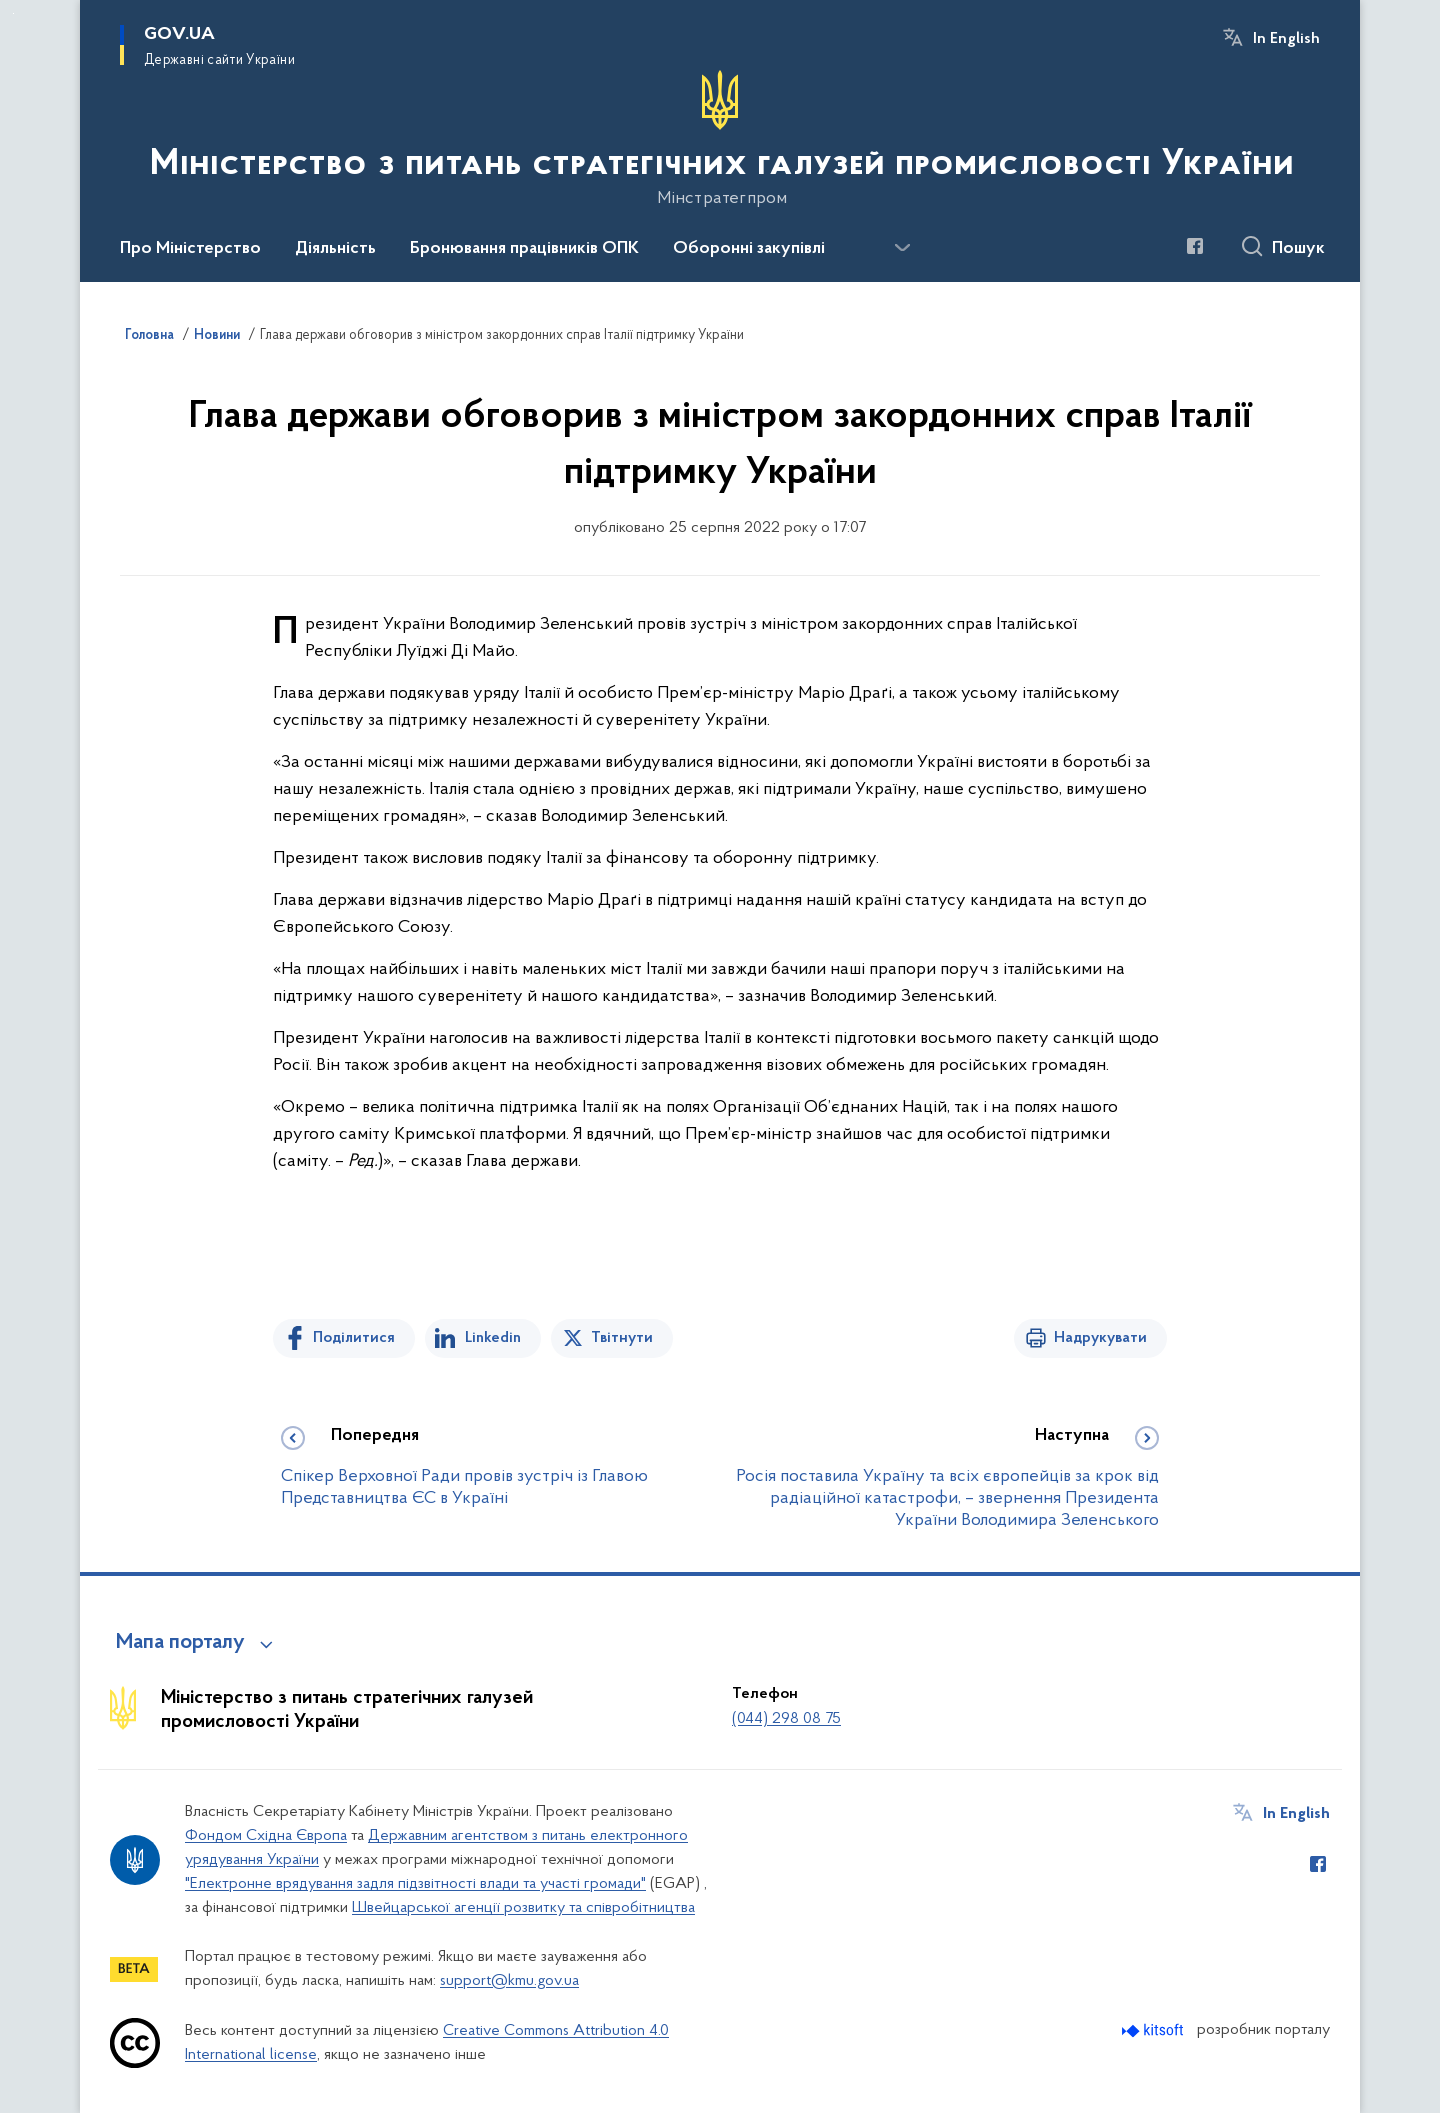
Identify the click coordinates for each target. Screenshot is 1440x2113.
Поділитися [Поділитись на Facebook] (354, 1338)
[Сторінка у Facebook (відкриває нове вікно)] (1195, 246)
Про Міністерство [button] (190, 249)
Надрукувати (1100, 1338)
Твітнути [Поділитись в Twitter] (622, 1338)
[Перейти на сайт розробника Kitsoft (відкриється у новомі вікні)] (1154, 2030)
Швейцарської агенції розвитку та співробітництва (523, 1908)
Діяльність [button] (335, 249)
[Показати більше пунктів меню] (902, 248)
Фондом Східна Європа (266, 1836)
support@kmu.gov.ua (509, 1981)
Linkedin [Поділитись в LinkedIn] (493, 1338)
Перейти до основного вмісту (13, 13)
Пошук (1298, 249)
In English (1286, 39)
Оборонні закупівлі (749, 249)
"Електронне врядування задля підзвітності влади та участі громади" (415, 1884)
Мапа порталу (180, 1643)
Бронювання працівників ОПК (524, 249)
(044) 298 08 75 (786, 1719)
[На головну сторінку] (720, 139)
